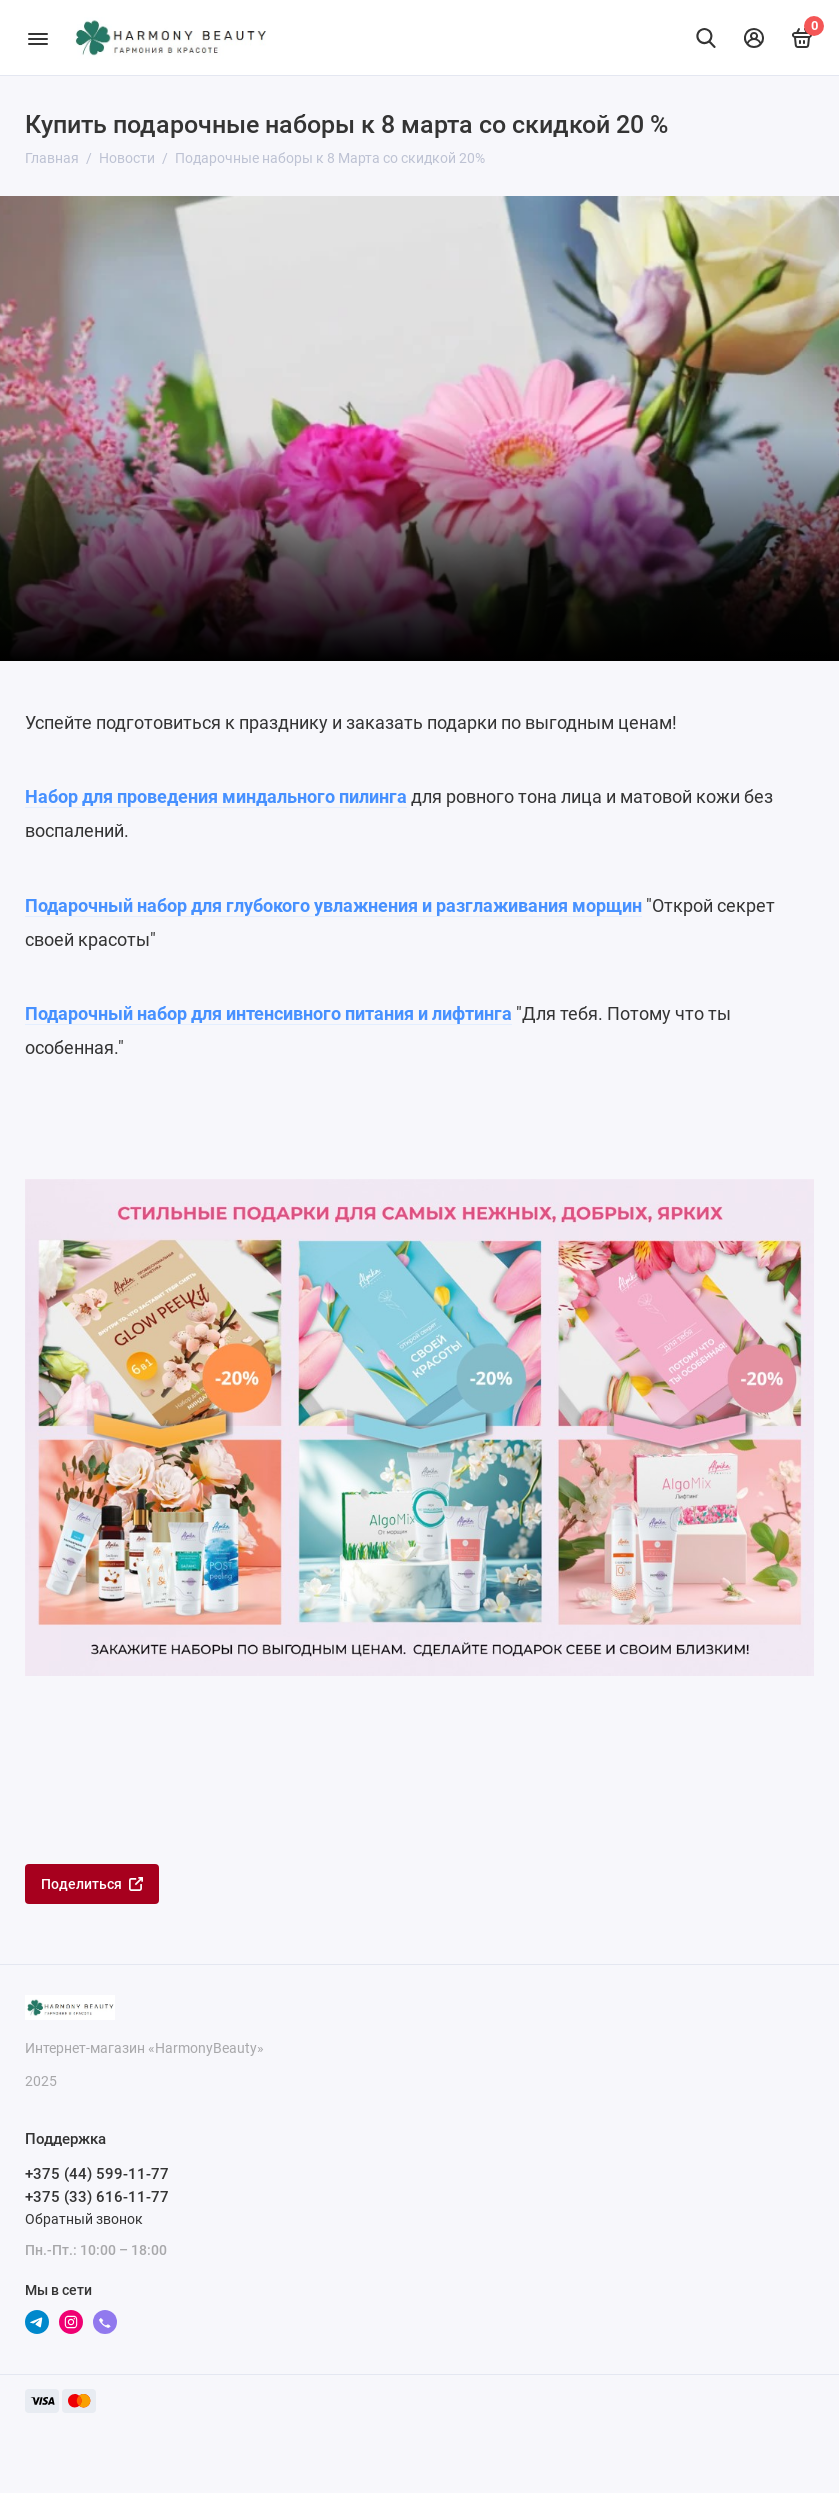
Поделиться (92, 1884)
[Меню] (37, 37)
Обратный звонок (84, 2219)
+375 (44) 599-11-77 (97, 2174)
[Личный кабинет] (754, 38)
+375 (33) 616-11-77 (97, 2197)
